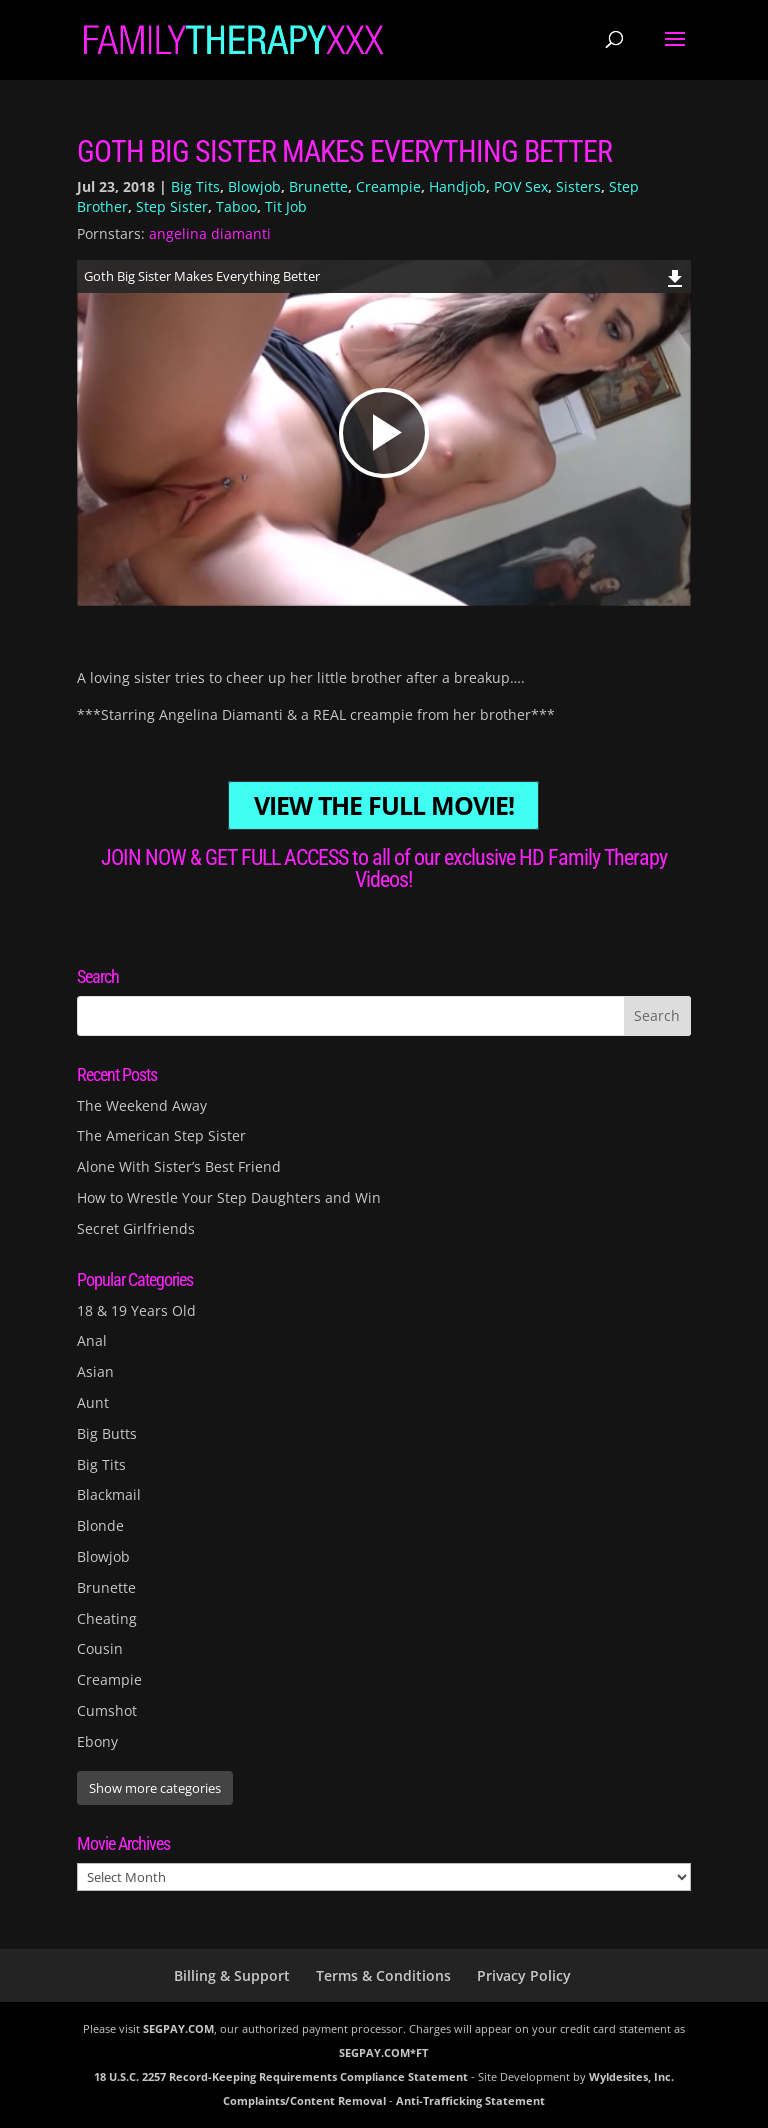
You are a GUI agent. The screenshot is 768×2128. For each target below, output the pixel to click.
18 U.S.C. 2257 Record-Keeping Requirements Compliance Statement (281, 2076)
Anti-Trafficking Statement (470, 2100)
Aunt (93, 1402)
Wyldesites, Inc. (631, 2076)
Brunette (318, 186)
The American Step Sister (161, 1135)
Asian (95, 1371)
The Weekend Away (142, 1105)
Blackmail (109, 1494)
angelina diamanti (210, 233)
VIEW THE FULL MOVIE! (384, 805)
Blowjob (254, 186)
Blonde (100, 1525)
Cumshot (107, 1710)
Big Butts (107, 1433)
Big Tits (195, 186)
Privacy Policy (524, 1975)
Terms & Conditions (383, 1975)
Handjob (457, 186)
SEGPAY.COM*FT (383, 2052)
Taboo (236, 206)
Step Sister (172, 206)
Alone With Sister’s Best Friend (179, 1166)
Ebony (97, 1741)
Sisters (578, 186)
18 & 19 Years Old (136, 1310)
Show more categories (155, 1788)
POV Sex (521, 186)
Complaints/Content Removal (304, 2100)
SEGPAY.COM (178, 2028)
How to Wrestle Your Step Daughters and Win (229, 1197)
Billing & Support (232, 1975)
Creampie (388, 186)
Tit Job (286, 206)
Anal (92, 1340)
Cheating (107, 1618)
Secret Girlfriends (136, 1228)
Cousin (100, 1648)
